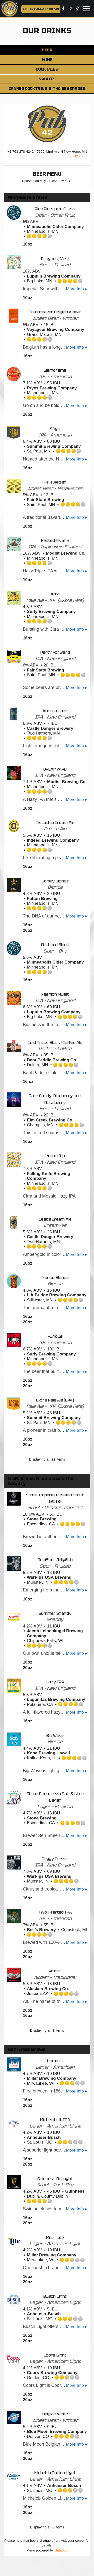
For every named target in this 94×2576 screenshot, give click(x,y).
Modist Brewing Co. (65, 553)
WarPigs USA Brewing (49, 1577)
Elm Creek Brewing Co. (50, 1120)
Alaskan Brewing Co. (48, 1988)
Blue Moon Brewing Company (57, 2431)
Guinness (74, 2191)
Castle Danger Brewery (50, 728)
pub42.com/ (77, 156)
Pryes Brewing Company (52, 388)
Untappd (61, 2550)
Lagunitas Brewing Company (56, 1699)
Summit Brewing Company (54, 446)
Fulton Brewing (42, 898)
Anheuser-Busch (44, 2137)
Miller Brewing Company (51, 2078)
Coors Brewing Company (52, 2372)
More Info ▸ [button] (76, 289)
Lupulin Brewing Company (53, 276)
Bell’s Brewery (41, 1929)
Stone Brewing (41, 1519)
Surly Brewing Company (51, 611)
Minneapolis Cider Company (55, 226)
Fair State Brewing (45, 499)
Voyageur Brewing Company (55, 329)
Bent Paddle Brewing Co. (52, 1060)
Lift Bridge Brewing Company (56, 1295)
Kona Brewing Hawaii (48, 1753)
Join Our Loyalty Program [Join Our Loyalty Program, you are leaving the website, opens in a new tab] (41, 9)
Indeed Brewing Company (53, 840)
